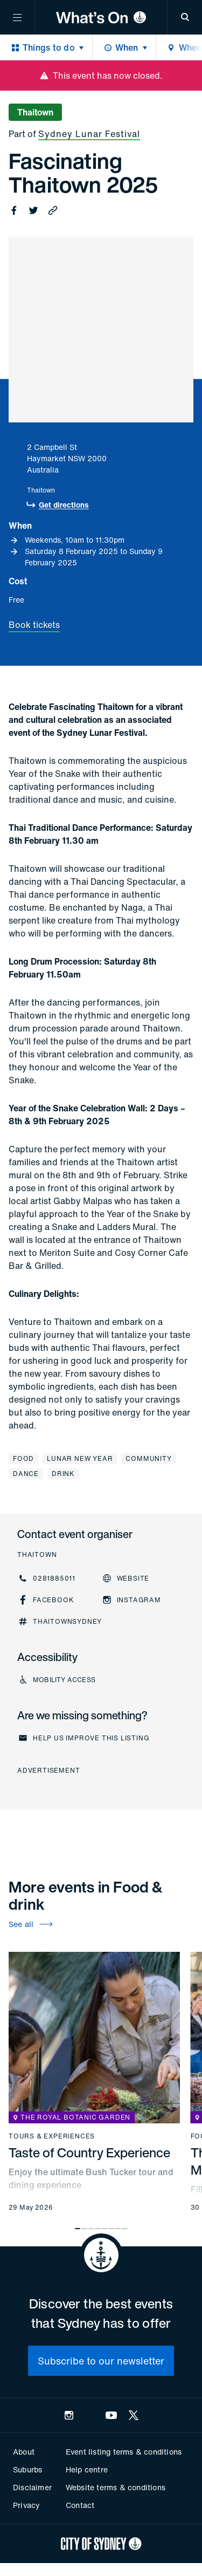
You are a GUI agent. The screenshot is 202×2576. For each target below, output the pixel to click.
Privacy (26, 2505)
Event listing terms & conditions (124, 2451)
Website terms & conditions (115, 2487)
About (23, 2451)
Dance (26, 1473)
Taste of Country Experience (89, 2152)
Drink (63, 1473)
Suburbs (27, 2469)
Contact (80, 2505)
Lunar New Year (80, 1458)
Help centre (87, 2469)
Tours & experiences (52, 2136)
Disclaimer (32, 2487)
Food (23, 1458)
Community (148, 1458)
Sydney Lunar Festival (89, 133)
